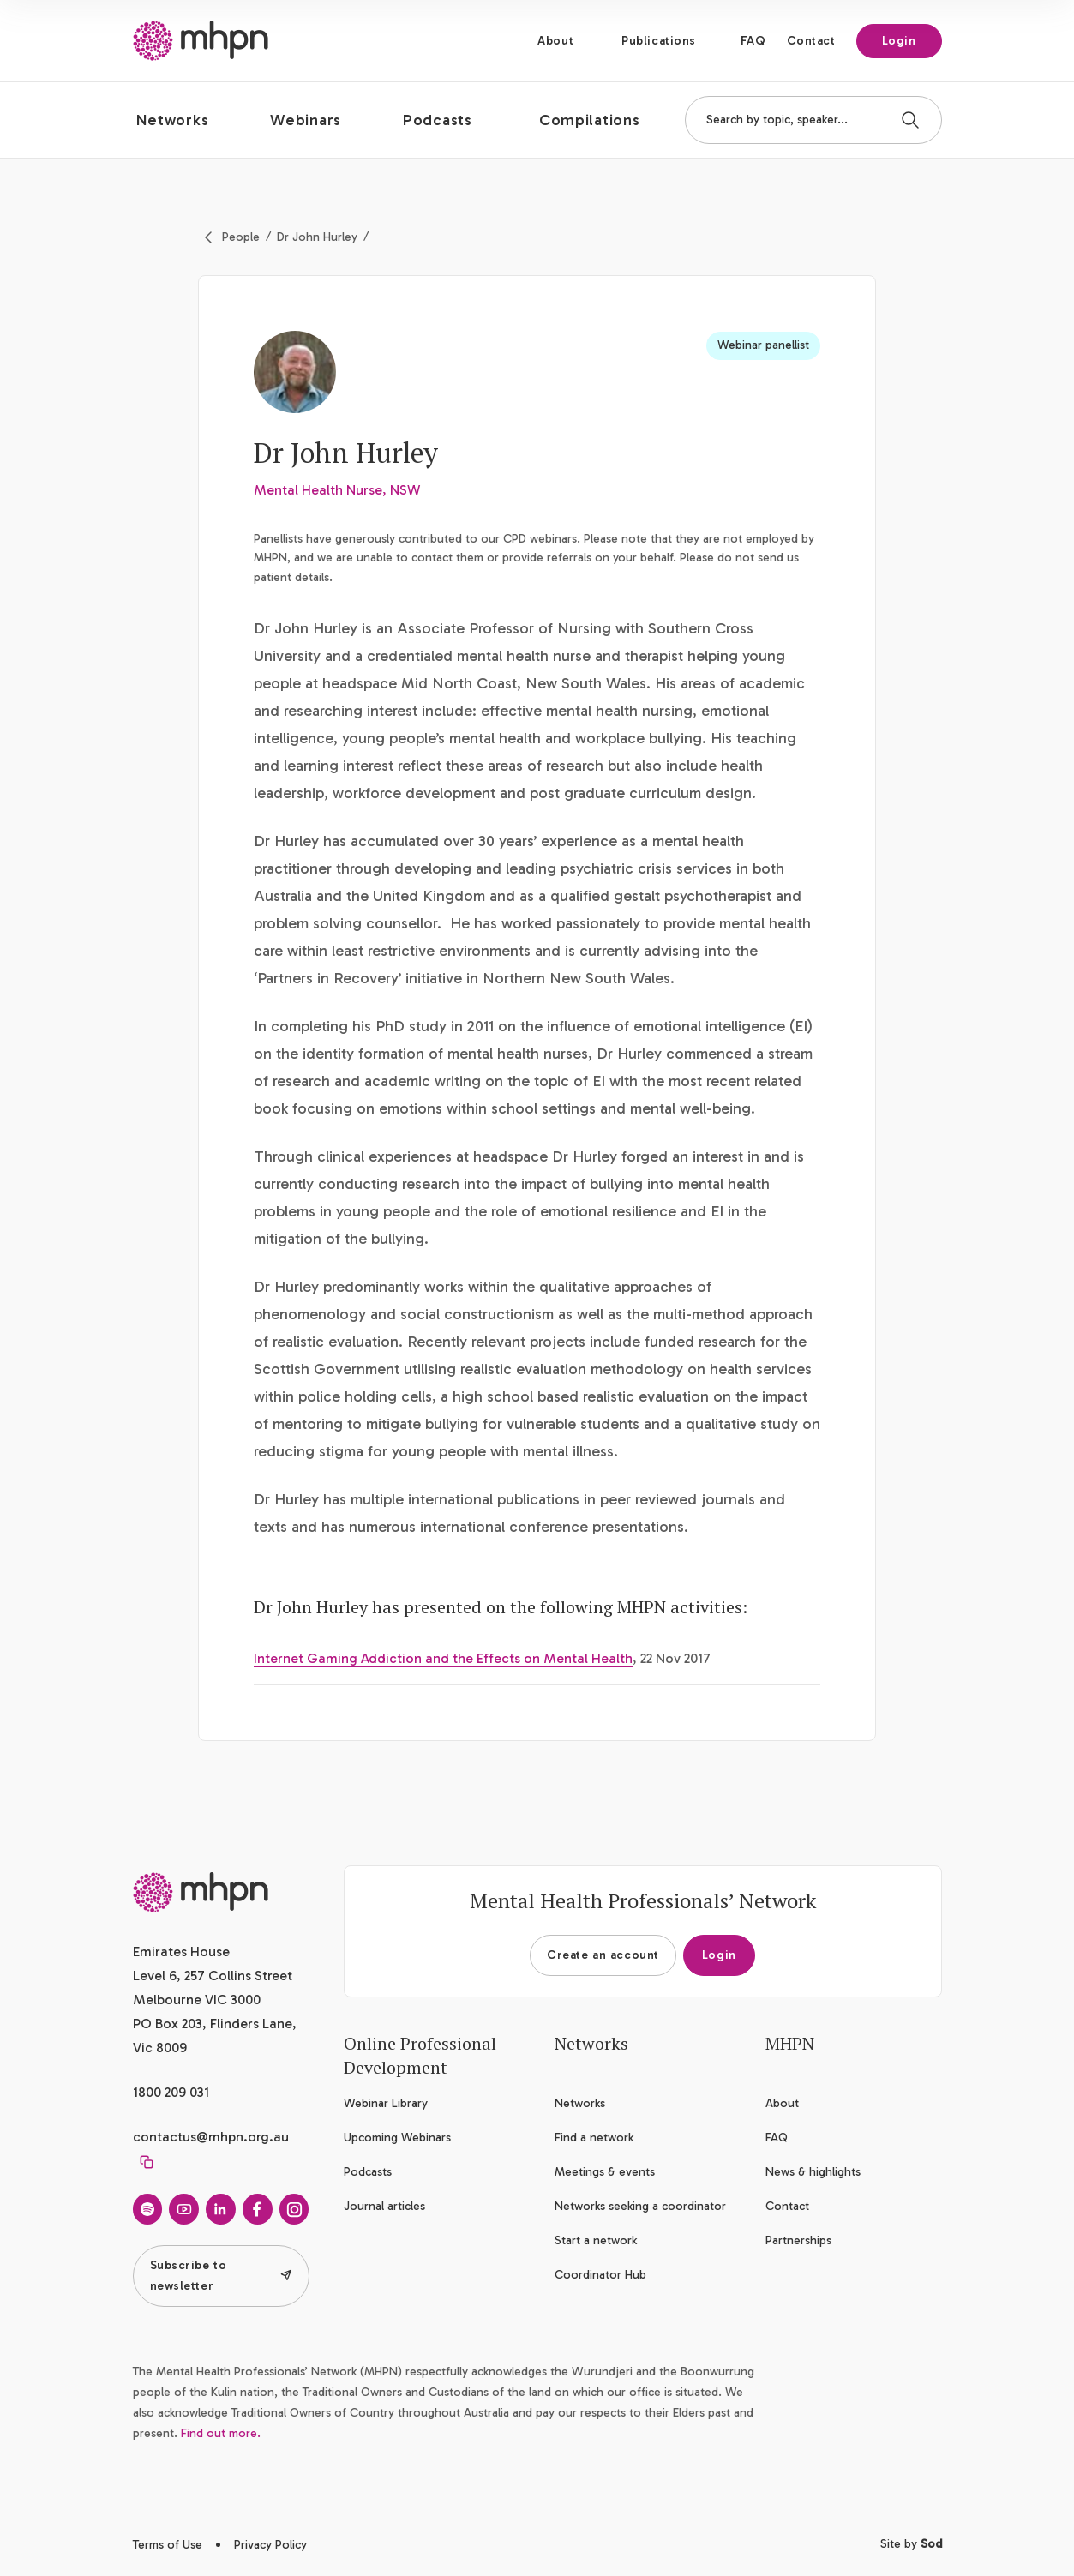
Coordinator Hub (600, 2274)
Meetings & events (605, 2172)
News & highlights (813, 2172)
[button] (186, 120)
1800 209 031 (171, 2092)
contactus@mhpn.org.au (211, 2137)
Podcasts (368, 2172)
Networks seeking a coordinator (640, 2206)
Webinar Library (386, 2103)
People (241, 237)
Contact (811, 40)
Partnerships (798, 2240)
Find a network (594, 2137)
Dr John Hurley (317, 237)
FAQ (753, 40)
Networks (580, 2103)
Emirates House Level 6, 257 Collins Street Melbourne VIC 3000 (212, 1975)
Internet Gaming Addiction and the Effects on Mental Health (443, 1658)
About (555, 40)
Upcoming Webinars (397, 2137)
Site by (911, 2544)
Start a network (596, 2240)
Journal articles (384, 2206)
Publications (658, 40)
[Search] (910, 120)
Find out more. (221, 2433)
